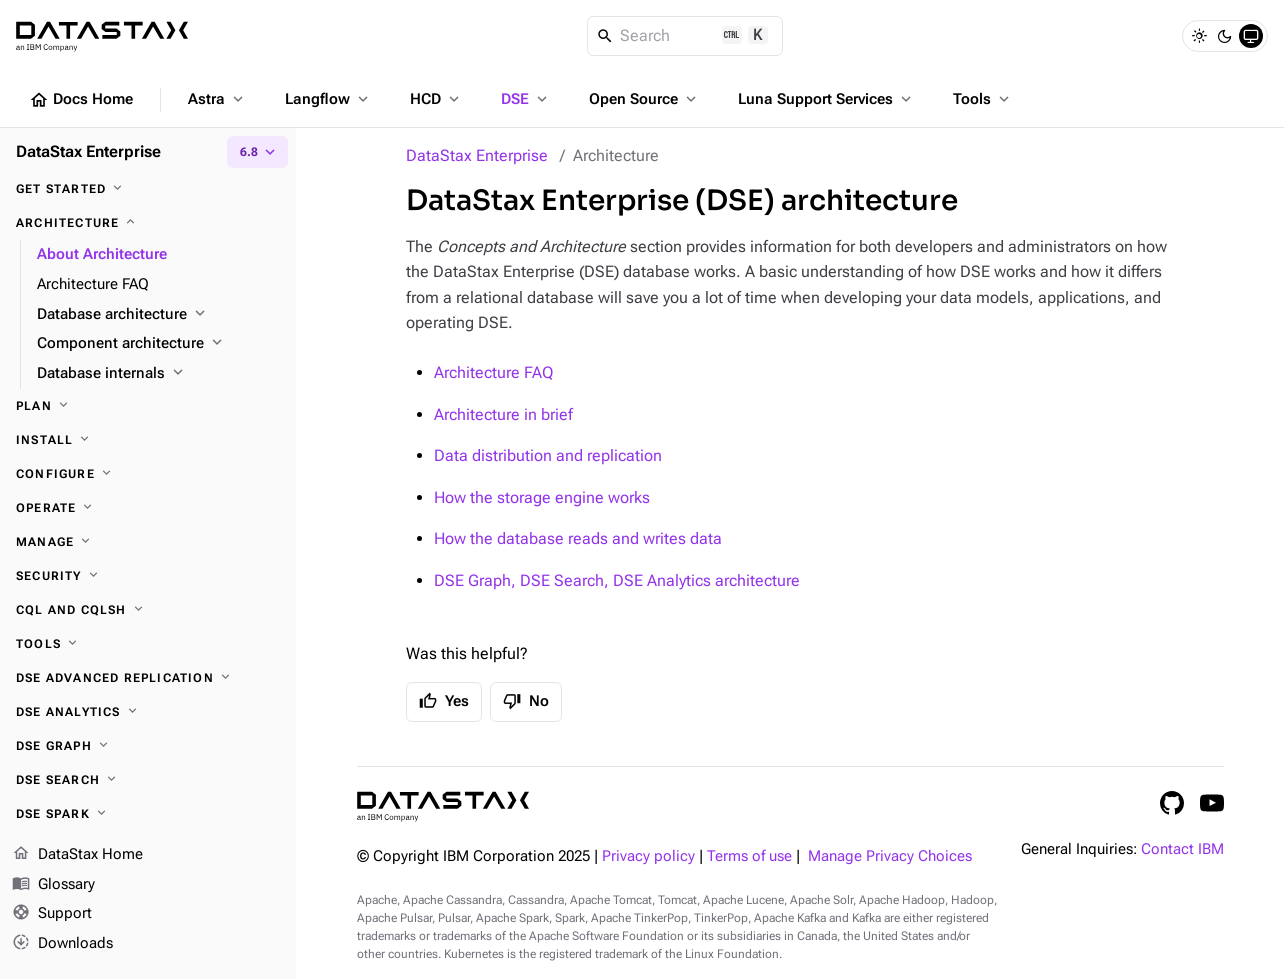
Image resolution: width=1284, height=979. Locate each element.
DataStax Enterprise (477, 155)
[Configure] (148, 474)
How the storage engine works (542, 497)
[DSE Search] (148, 780)
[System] (1251, 36)
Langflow (328, 99)
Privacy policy (648, 856)
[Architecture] (148, 223)
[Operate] (148, 508)
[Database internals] (158, 374)
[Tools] (148, 644)
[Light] (1199, 36)
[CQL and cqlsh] (148, 610)
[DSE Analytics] (148, 712)
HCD (436, 99)
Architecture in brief (503, 414)
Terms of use (749, 856)
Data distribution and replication (548, 455)
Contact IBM (1182, 849)
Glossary (53, 885)
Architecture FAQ (493, 372)
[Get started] (148, 189)
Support (52, 915)
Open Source (644, 99)
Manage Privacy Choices (890, 856)
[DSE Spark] (148, 814)
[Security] (148, 576)
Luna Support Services (826, 99)
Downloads (62, 944)
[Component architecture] (158, 344)
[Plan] (148, 406)
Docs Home (81, 100)
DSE (526, 99)
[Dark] (1225, 36)
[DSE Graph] (148, 746)
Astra (217, 99)
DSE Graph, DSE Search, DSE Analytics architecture (617, 580)
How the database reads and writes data (578, 538)
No (526, 701)
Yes (444, 701)
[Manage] (148, 542)
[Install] (148, 440)
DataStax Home (77, 855)
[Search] (685, 36)
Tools (983, 99)
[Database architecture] (158, 315)
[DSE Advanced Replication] (148, 678)
